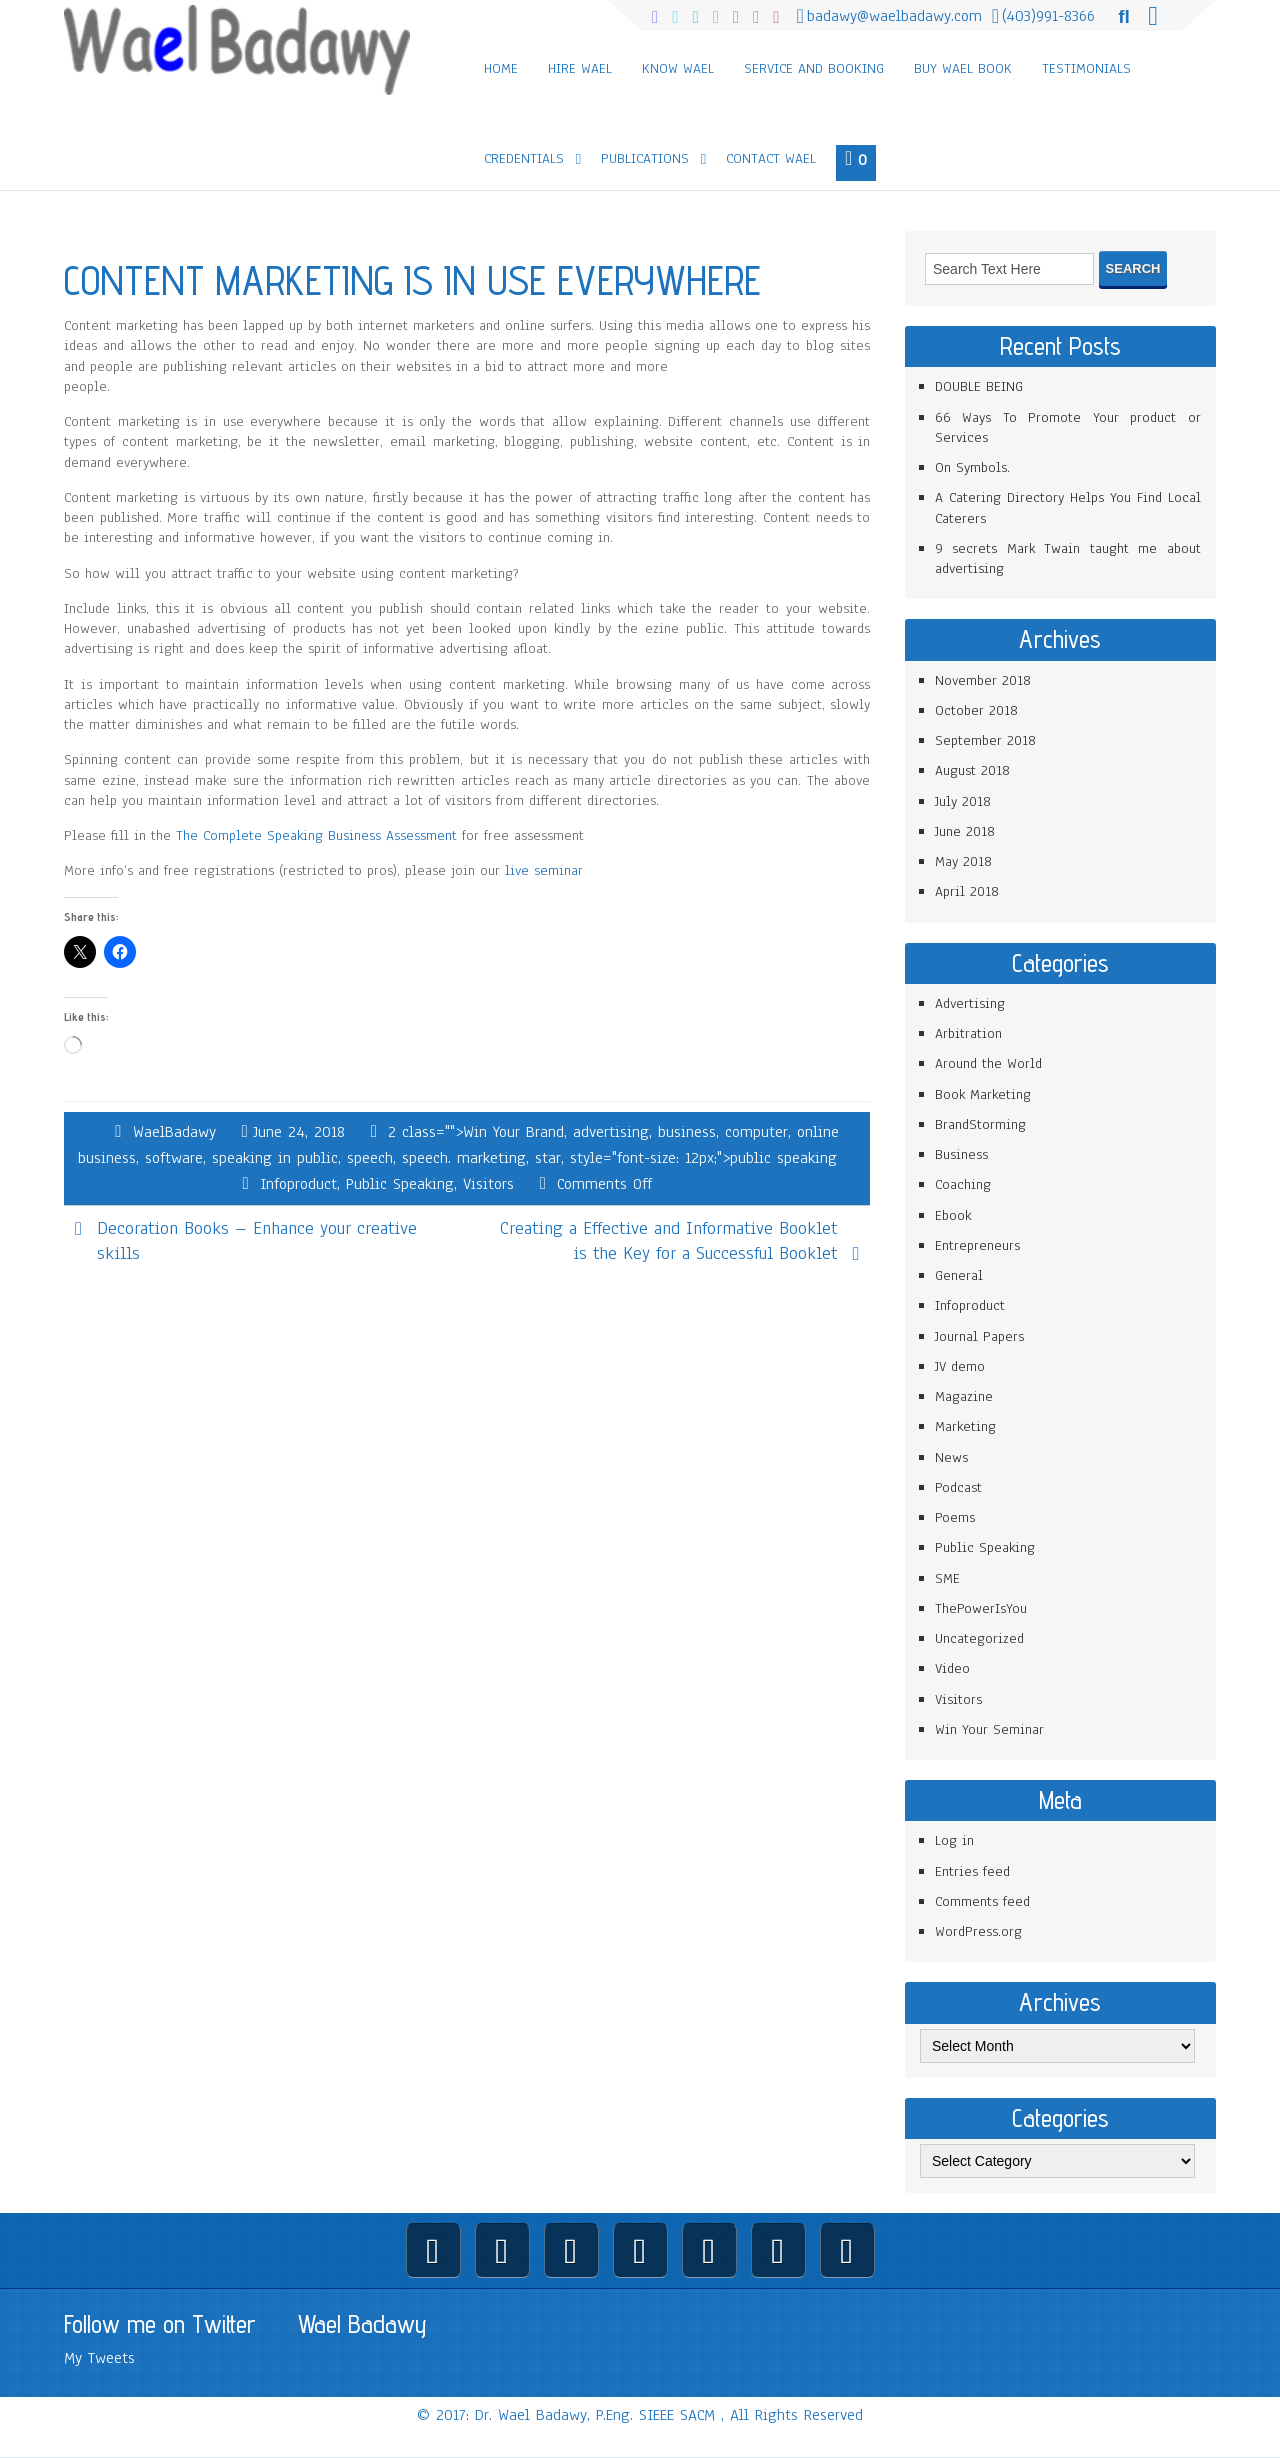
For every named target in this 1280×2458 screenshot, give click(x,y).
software (174, 1158)
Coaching (963, 1184)
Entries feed (972, 1871)
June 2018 (965, 831)
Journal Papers (979, 1336)
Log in (954, 1840)
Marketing (965, 1426)
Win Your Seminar (989, 1729)
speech (370, 1158)
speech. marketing (464, 1158)
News (951, 1457)
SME (947, 1578)
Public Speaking (400, 1184)
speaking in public (275, 1158)
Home (501, 68)
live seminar (544, 870)
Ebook (953, 1215)
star (548, 1158)
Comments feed (982, 1901)
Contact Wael (771, 158)
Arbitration (968, 1033)
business (687, 1132)
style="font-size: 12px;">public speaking (703, 1158)
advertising (611, 1132)
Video (952, 1668)
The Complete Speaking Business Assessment (316, 835)
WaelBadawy (174, 1132)
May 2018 (963, 861)
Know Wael (678, 68)
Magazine (964, 1396)
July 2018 (963, 801)
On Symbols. (972, 467)
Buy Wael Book (963, 68)
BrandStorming (980, 1124)
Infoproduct (298, 1184)
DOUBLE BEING (979, 386)
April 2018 (967, 891)
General (959, 1275)
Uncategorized (979, 1638)
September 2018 (985, 740)
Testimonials (1086, 68)
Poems (955, 1517)
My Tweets (99, 2358)
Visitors (488, 1184)
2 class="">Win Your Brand (476, 1132)
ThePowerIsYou (981, 1608)
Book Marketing (983, 1094)
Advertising (970, 1003)
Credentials (524, 158)
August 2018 (972, 770)
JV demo (960, 1366)
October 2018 (976, 710)
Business (961, 1154)
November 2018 (983, 680)
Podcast (958, 1487)
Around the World (988, 1063)
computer (756, 1132)
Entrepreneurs (977, 1245)
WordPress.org (978, 1931)
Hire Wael (580, 68)
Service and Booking (814, 68)
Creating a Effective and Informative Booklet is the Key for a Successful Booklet (668, 1241)
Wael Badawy (362, 2324)
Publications (645, 158)
